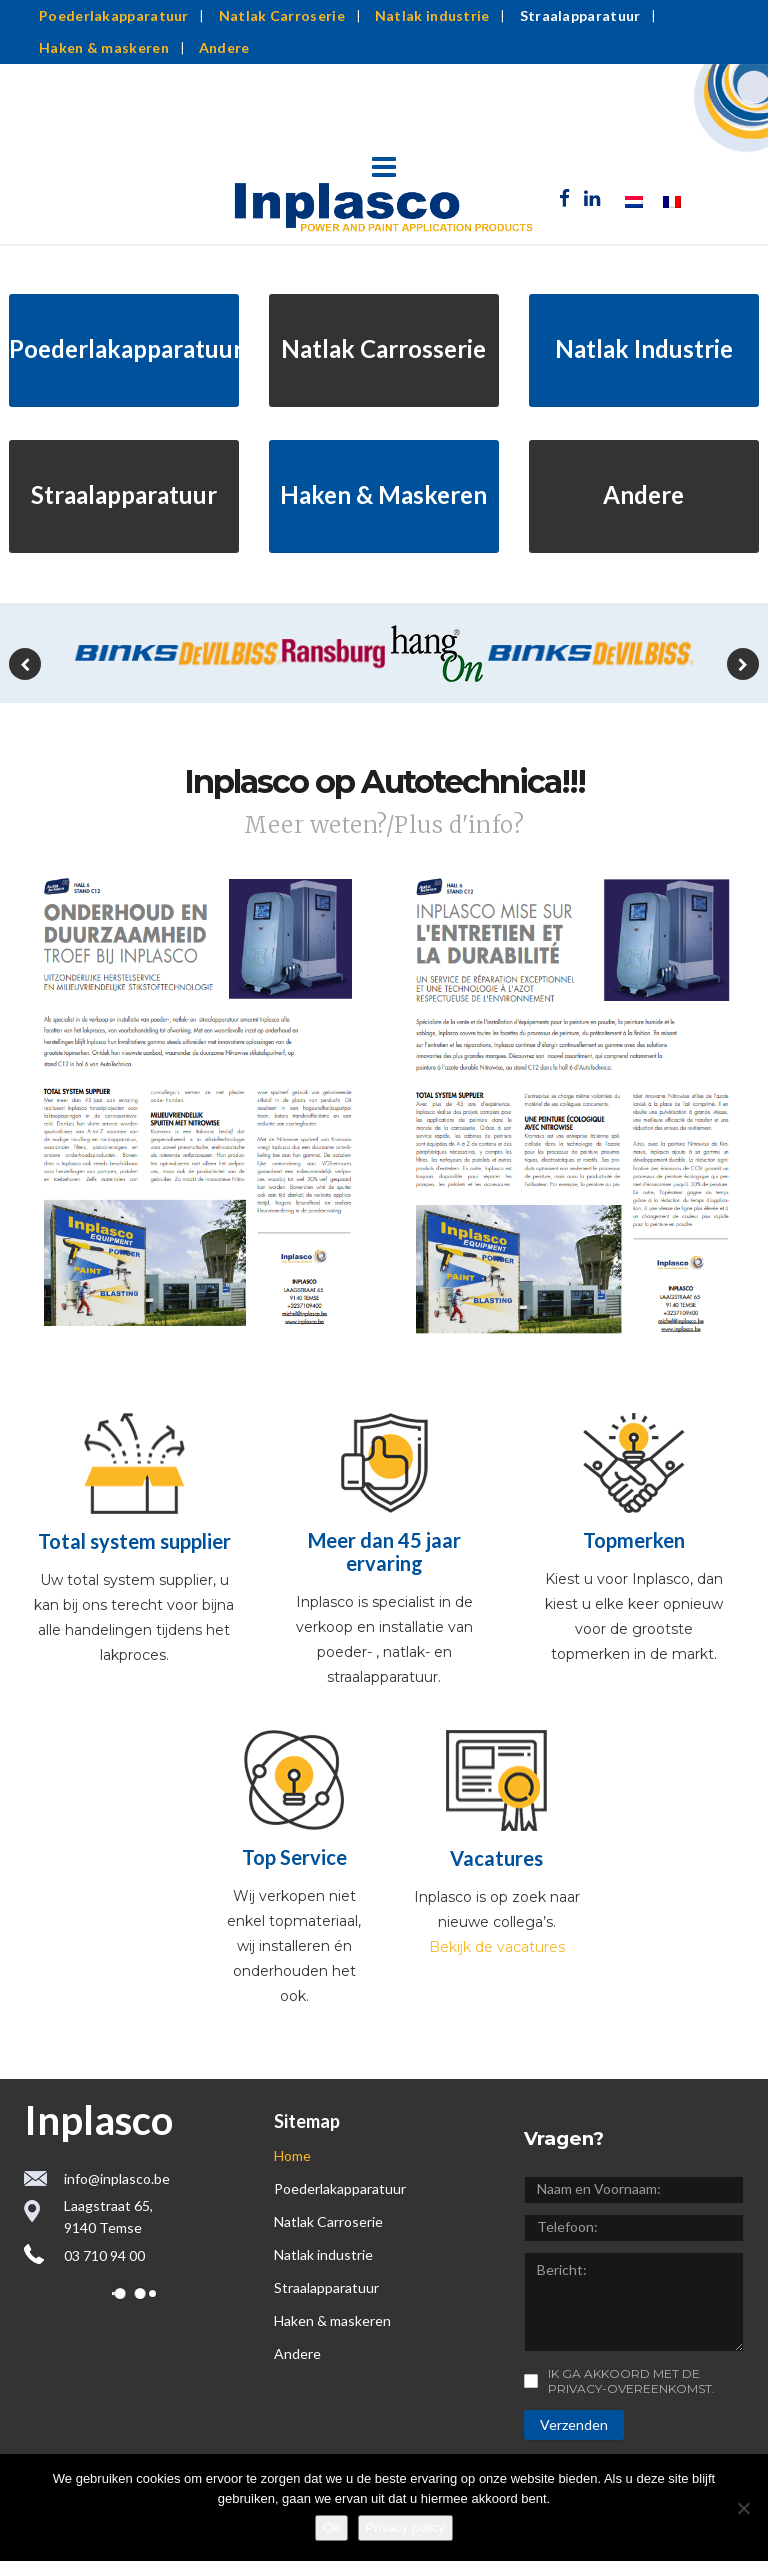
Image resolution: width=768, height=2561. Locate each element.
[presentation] (25, 664)
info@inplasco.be (117, 2178)
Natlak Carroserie (282, 15)
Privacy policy (405, 2527)
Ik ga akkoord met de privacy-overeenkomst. (631, 2381)
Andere (224, 47)
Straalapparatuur (580, 15)
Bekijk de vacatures (497, 1947)
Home (292, 2155)
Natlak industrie (432, 15)
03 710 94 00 (104, 2255)
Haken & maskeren (104, 47)
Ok (331, 2527)
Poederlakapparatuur (114, 15)
